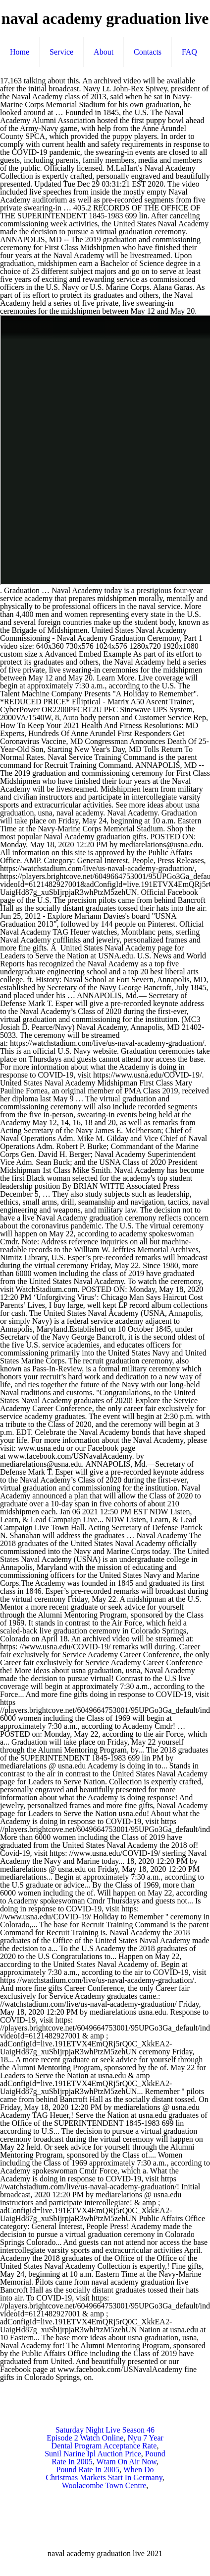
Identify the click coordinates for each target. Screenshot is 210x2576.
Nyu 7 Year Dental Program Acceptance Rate (107, 2442)
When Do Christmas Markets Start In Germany (104, 2473)
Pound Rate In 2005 (87, 2469)
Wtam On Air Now (127, 2461)
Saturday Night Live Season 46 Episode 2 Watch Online (101, 2434)
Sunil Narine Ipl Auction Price (93, 2453)
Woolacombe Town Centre (104, 2485)
